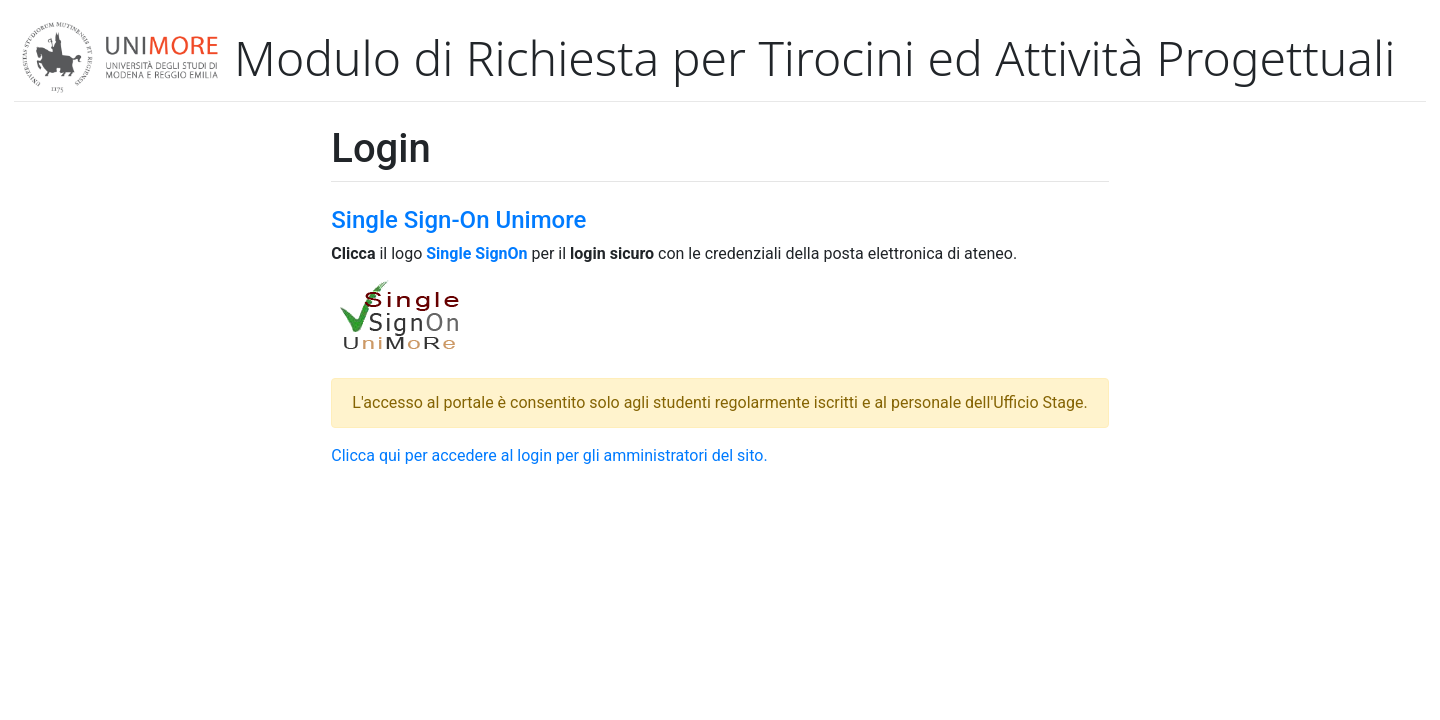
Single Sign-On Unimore (458, 220)
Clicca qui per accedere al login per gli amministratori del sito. (549, 455)
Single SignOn (476, 253)
